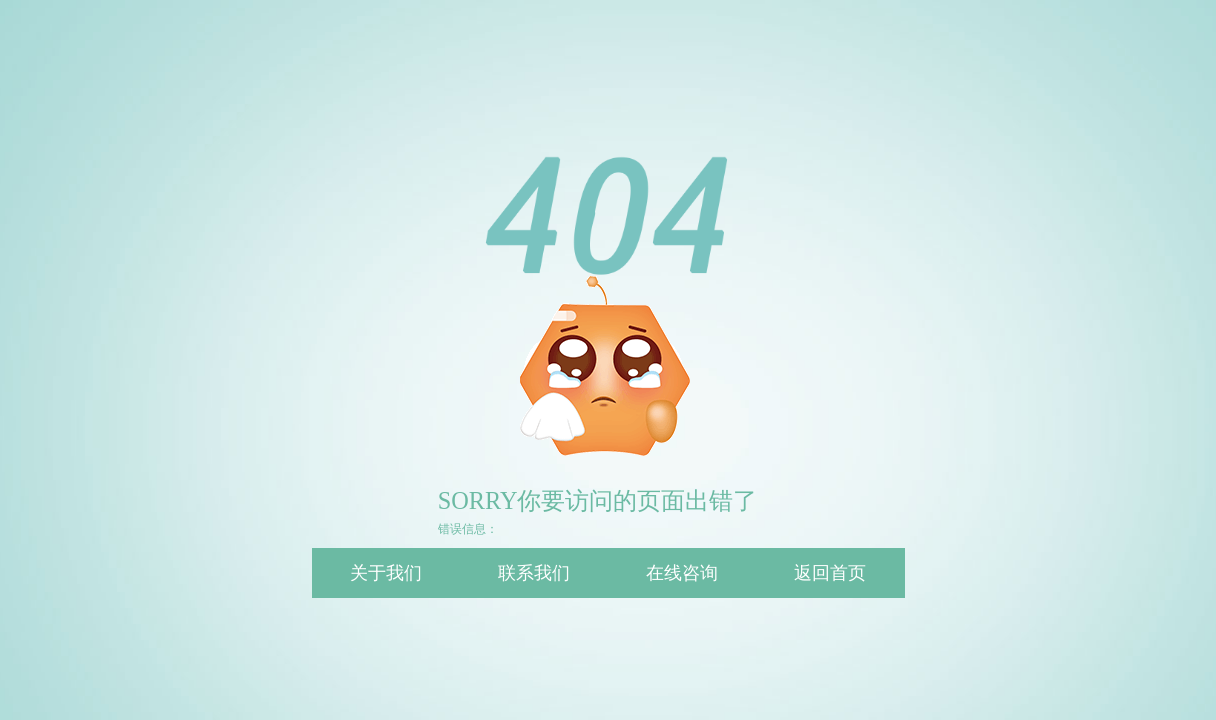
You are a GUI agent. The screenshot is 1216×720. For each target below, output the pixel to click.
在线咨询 (682, 573)
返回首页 (830, 573)
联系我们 (534, 573)
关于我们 (386, 573)
